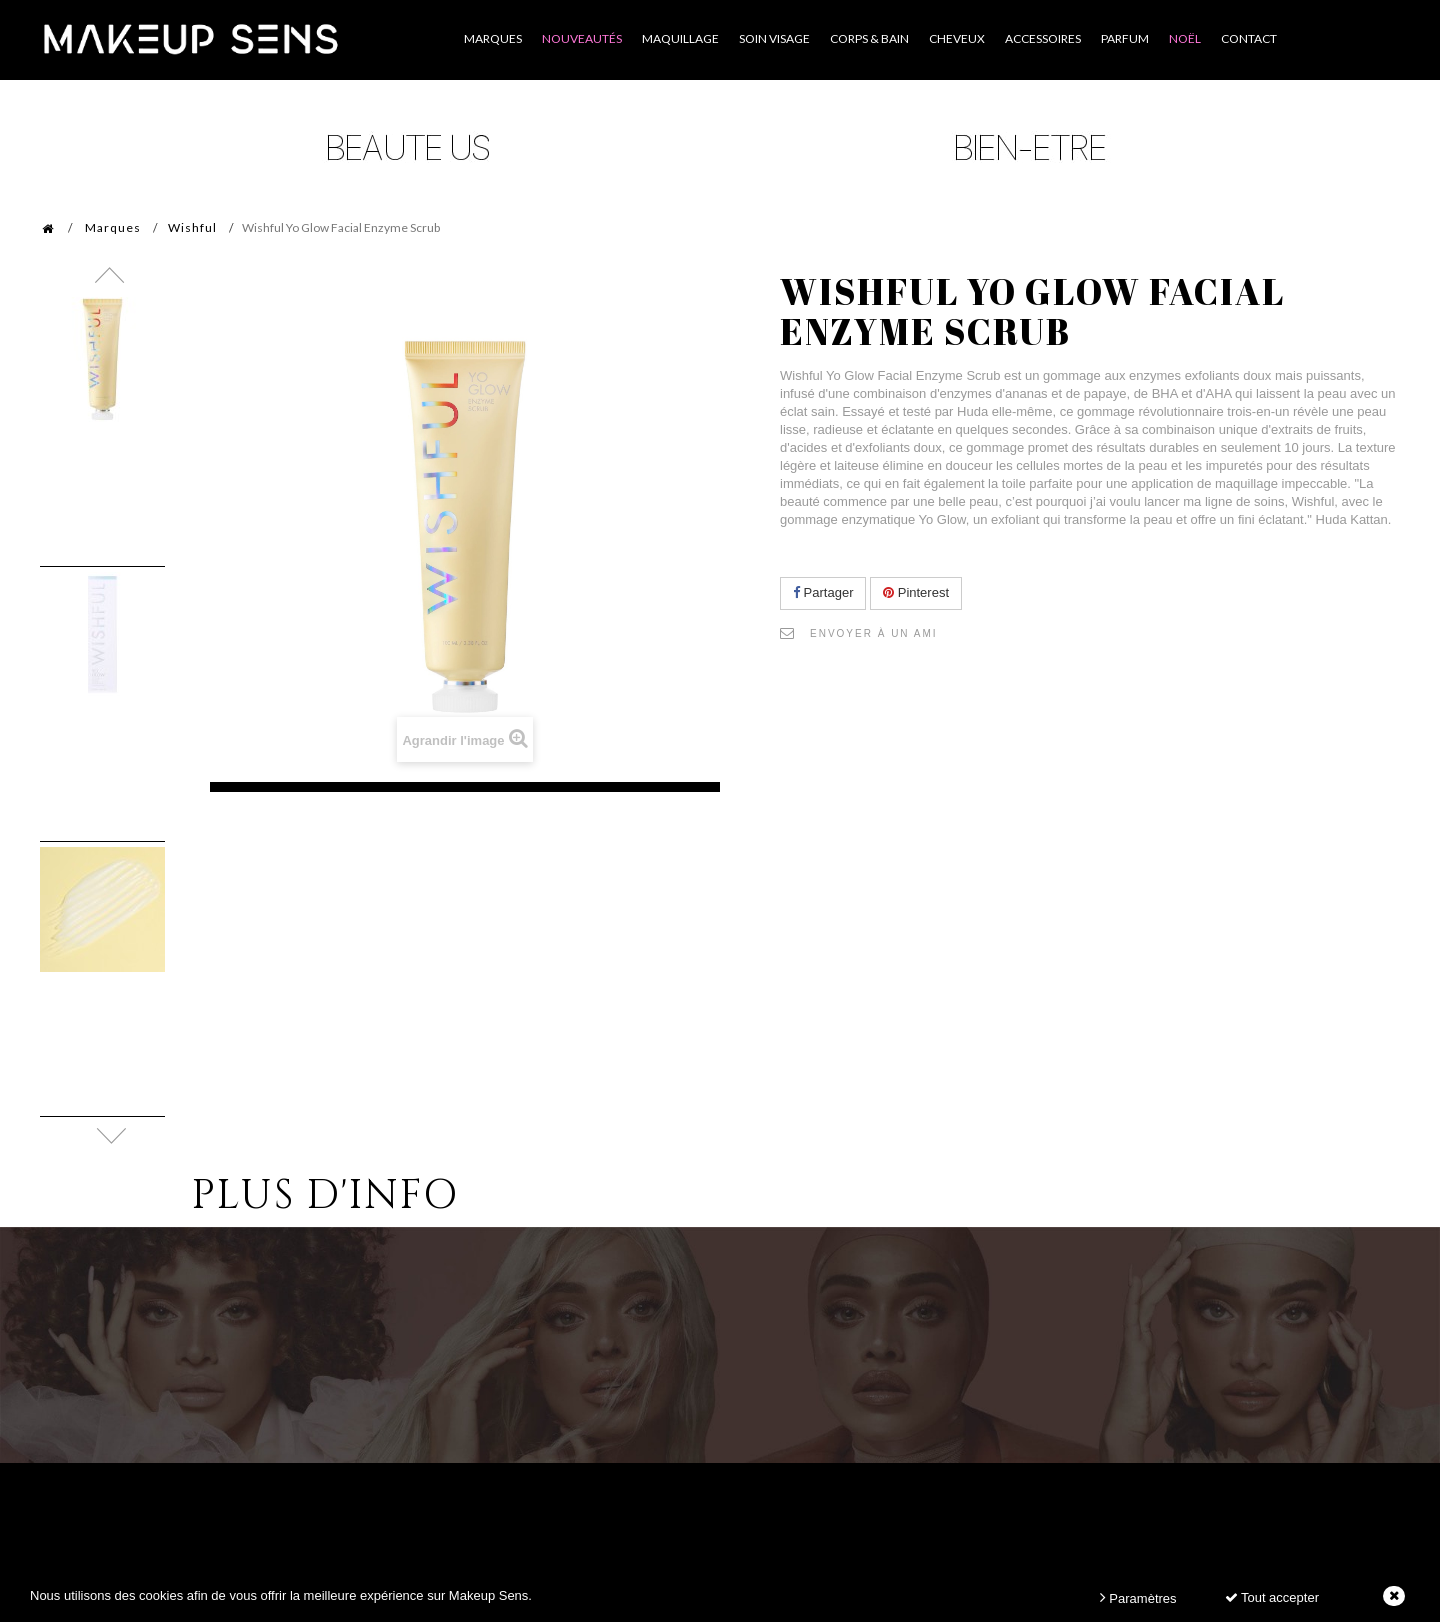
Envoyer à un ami (874, 633)
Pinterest (916, 592)
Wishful (192, 227)
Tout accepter (1272, 1597)
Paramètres (1138, 1597)
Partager (823, 592)
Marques (113, 227)
